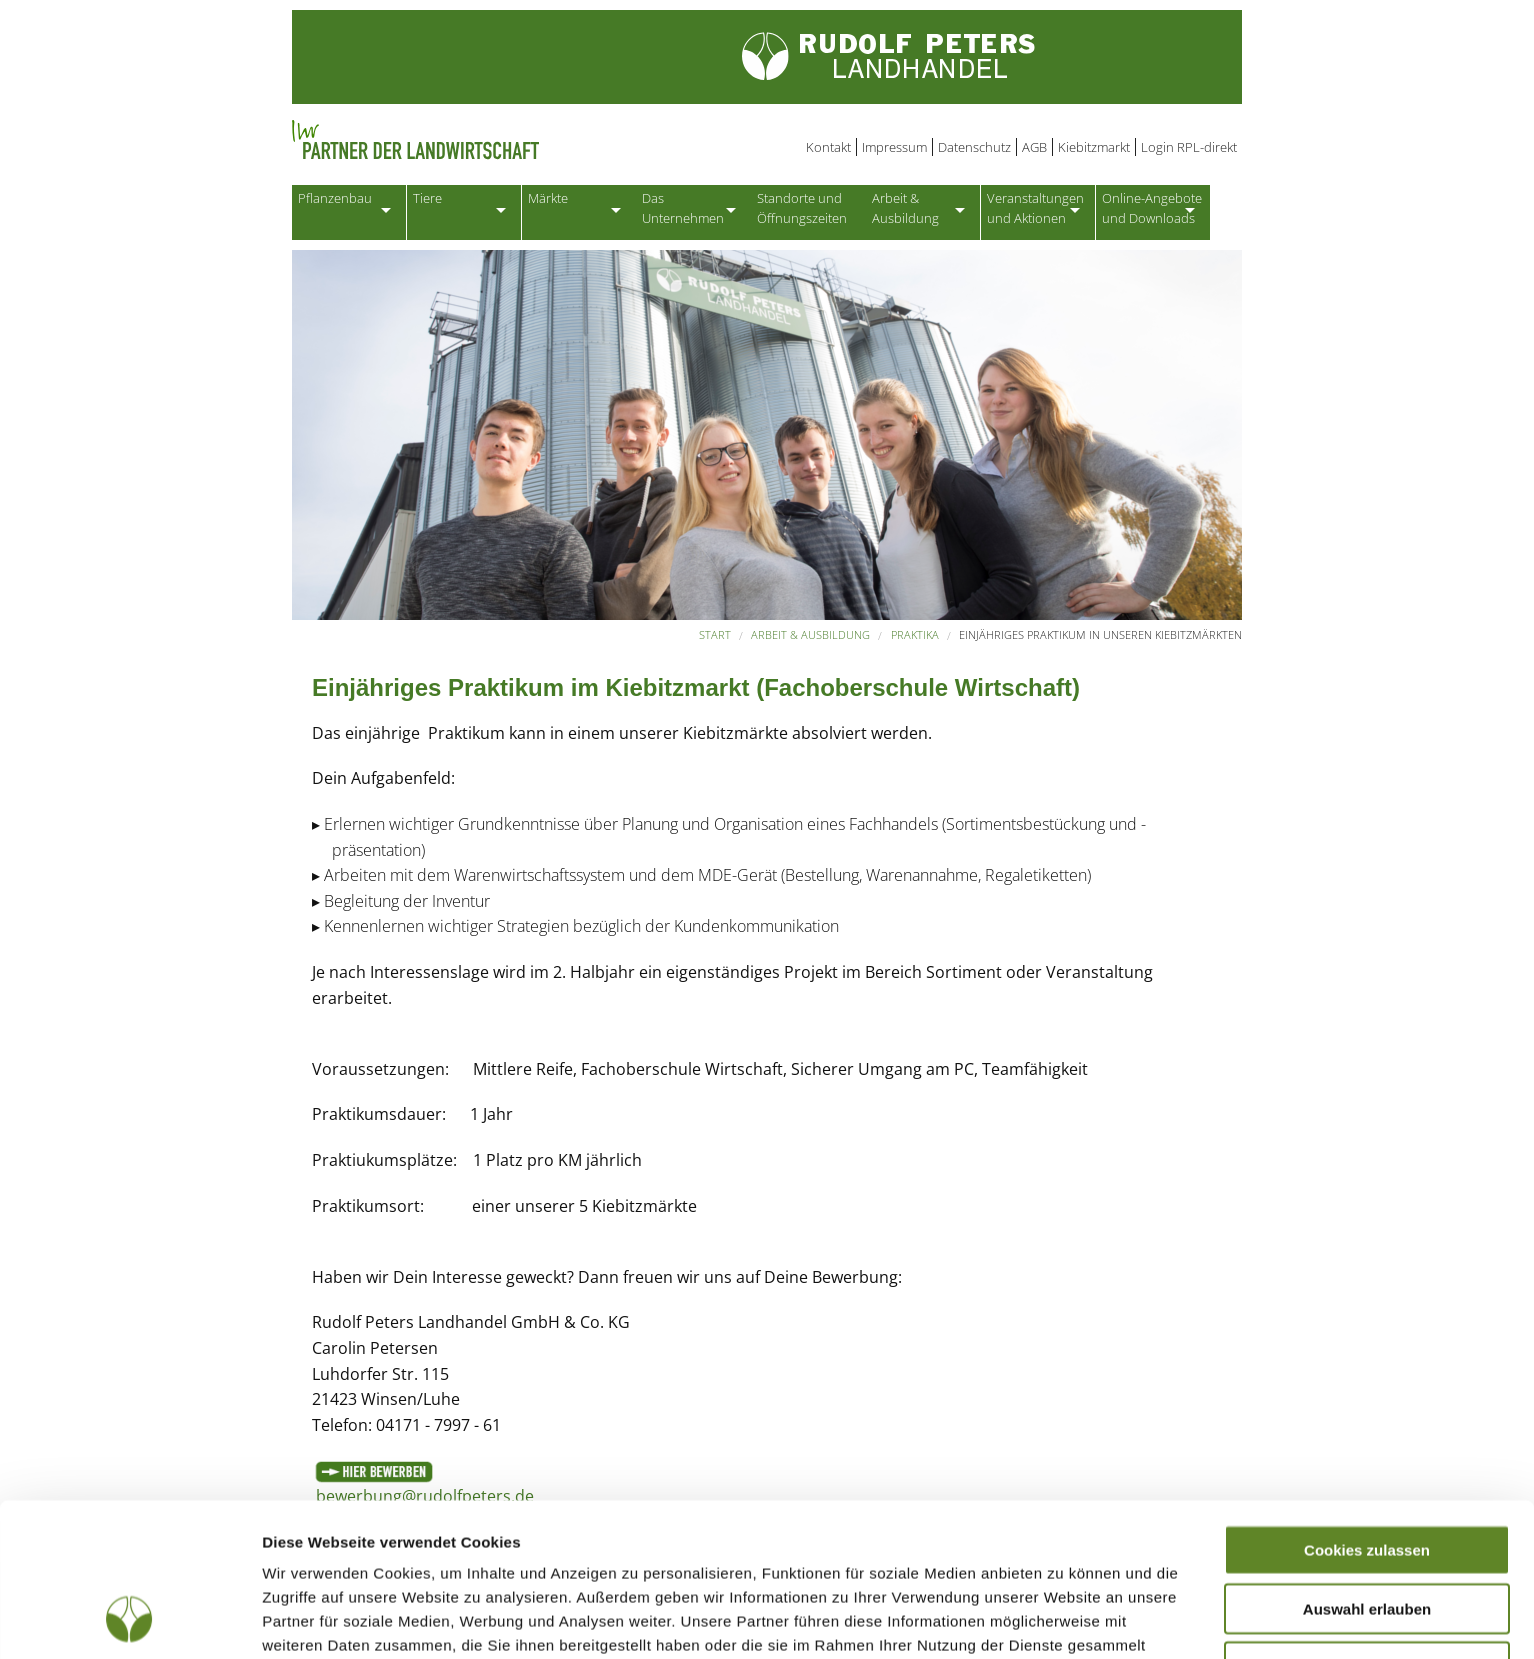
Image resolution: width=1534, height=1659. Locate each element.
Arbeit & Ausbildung (810, 641)
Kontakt (828, 147)
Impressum (894, 147)
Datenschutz (974, 147)
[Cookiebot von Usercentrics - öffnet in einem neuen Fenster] (129, 1620)
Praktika (915, 641)
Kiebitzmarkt (1094, 147)
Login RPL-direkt (1189, 147)
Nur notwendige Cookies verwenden (1367, 1537)
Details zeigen (1063, 1619)
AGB (1034, 147)
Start (715, 641)
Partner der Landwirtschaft (496, 140)
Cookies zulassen (1367, 1411)
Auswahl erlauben (1367, 1470)
